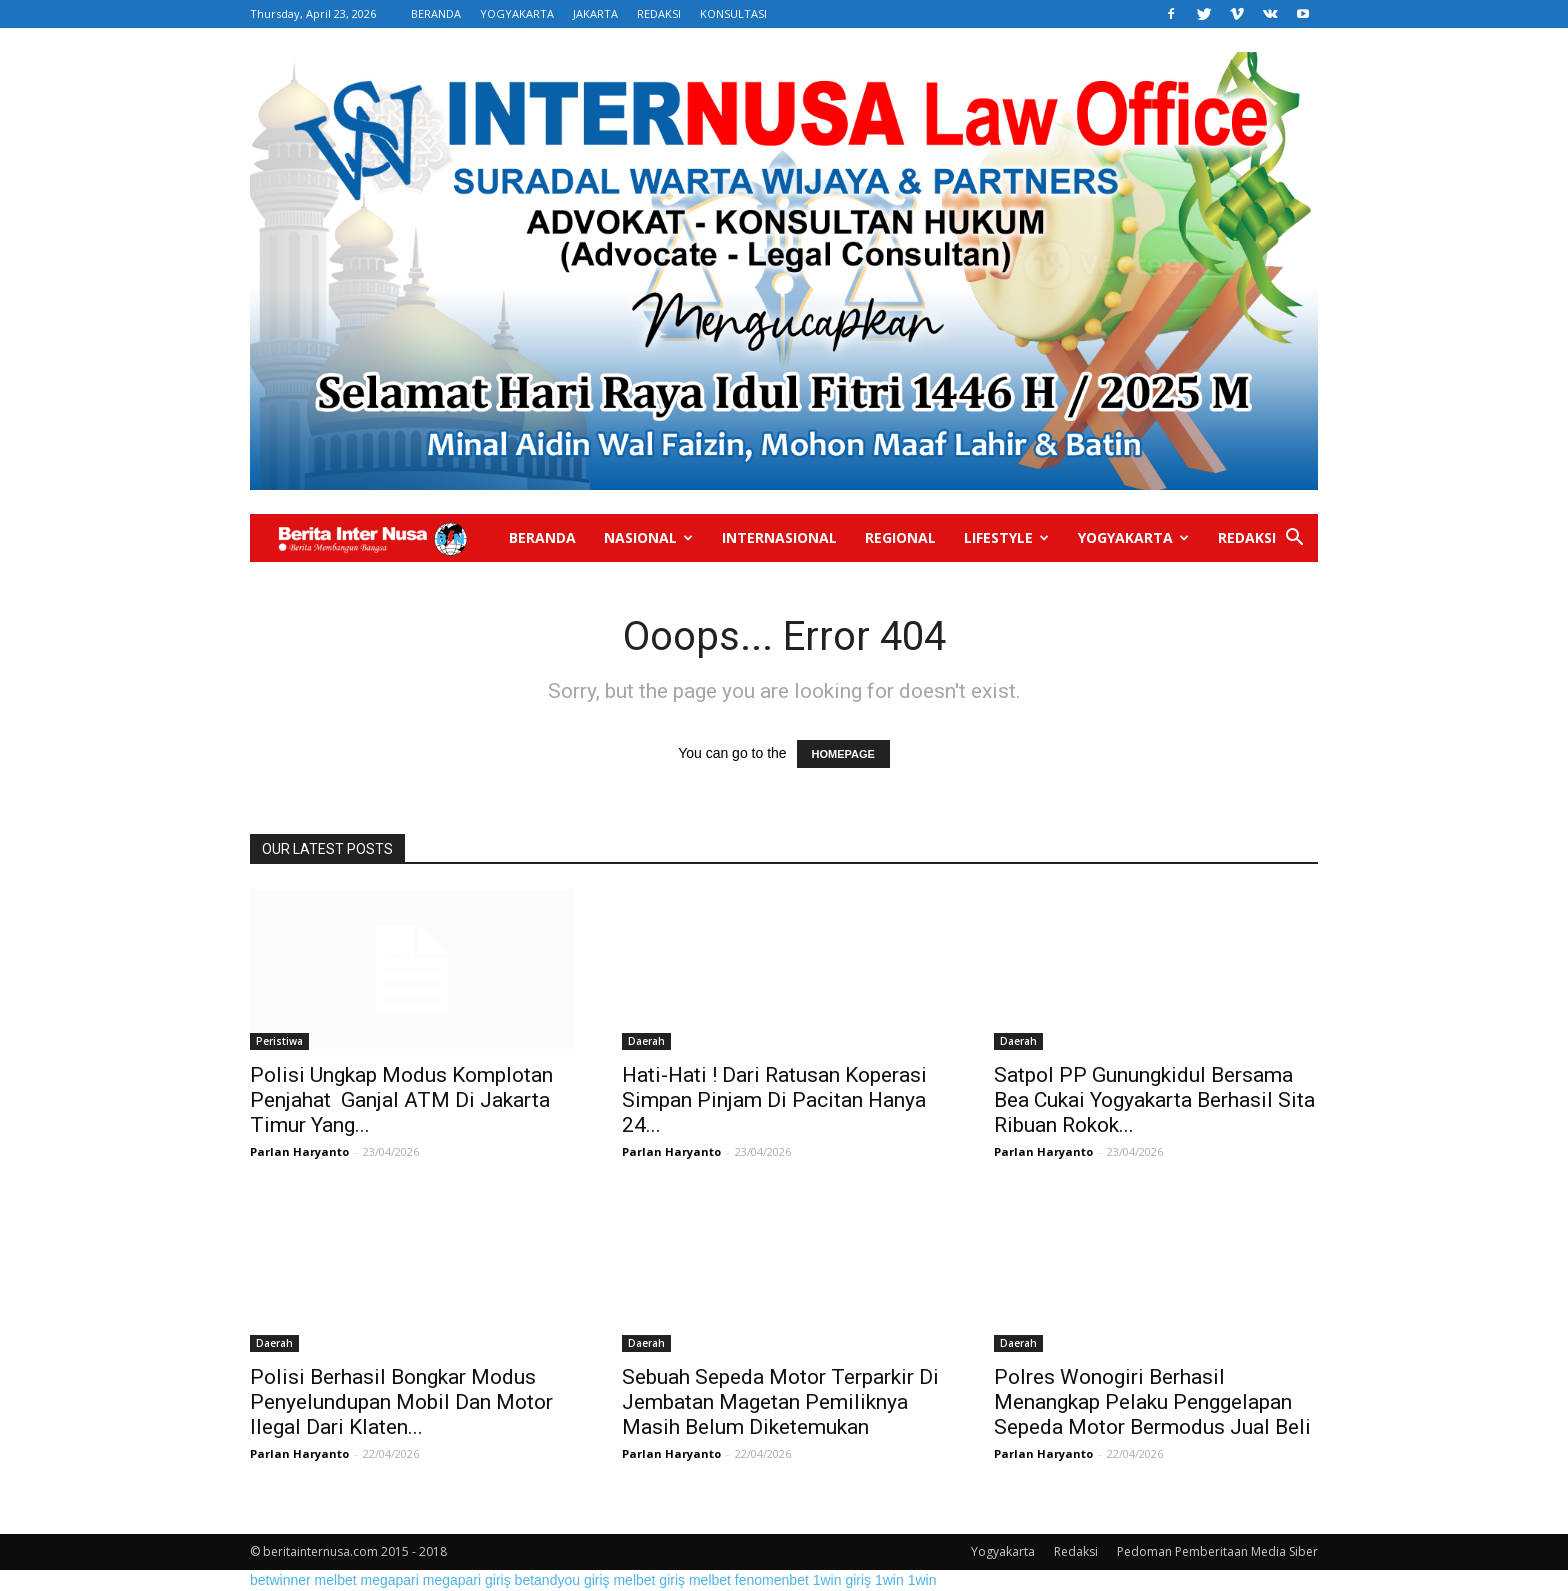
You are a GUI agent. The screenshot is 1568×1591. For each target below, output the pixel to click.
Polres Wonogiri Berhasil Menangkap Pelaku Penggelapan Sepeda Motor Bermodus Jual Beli (1152, 1402)
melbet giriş (649, 1580)
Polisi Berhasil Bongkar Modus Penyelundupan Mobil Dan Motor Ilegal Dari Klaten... (401, 1402)
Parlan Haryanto (299, 1151)
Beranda (542, 537)
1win (889, 1580)
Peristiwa (279, 1041)
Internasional (779, 537)
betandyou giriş (562, 1580)
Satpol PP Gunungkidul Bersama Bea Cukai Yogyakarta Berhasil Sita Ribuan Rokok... (1154, 1100)
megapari (390, 1580)
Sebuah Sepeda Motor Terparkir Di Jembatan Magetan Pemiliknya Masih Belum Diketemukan (780, 1402)
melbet (336, 1580)
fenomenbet (772, 1580)
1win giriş (842, 1580)
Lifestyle (1006, 537)
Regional (900, 537)
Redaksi (1247, 537)
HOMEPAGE (843, 754)
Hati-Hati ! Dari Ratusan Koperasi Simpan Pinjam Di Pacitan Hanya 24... (774, 1100)
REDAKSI (659, 13)
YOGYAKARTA (517, 13)
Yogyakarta (1133, 537)
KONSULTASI (733, 13)
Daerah (646, 1041)
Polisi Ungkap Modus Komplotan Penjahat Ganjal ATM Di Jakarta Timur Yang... (401, 1100)
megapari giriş (467, 1580)
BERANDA (436, 13)
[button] (1294, 539)
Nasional (648, 537)
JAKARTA (595, 13)
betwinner (280, 1580)
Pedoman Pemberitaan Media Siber (1217, 1551)
